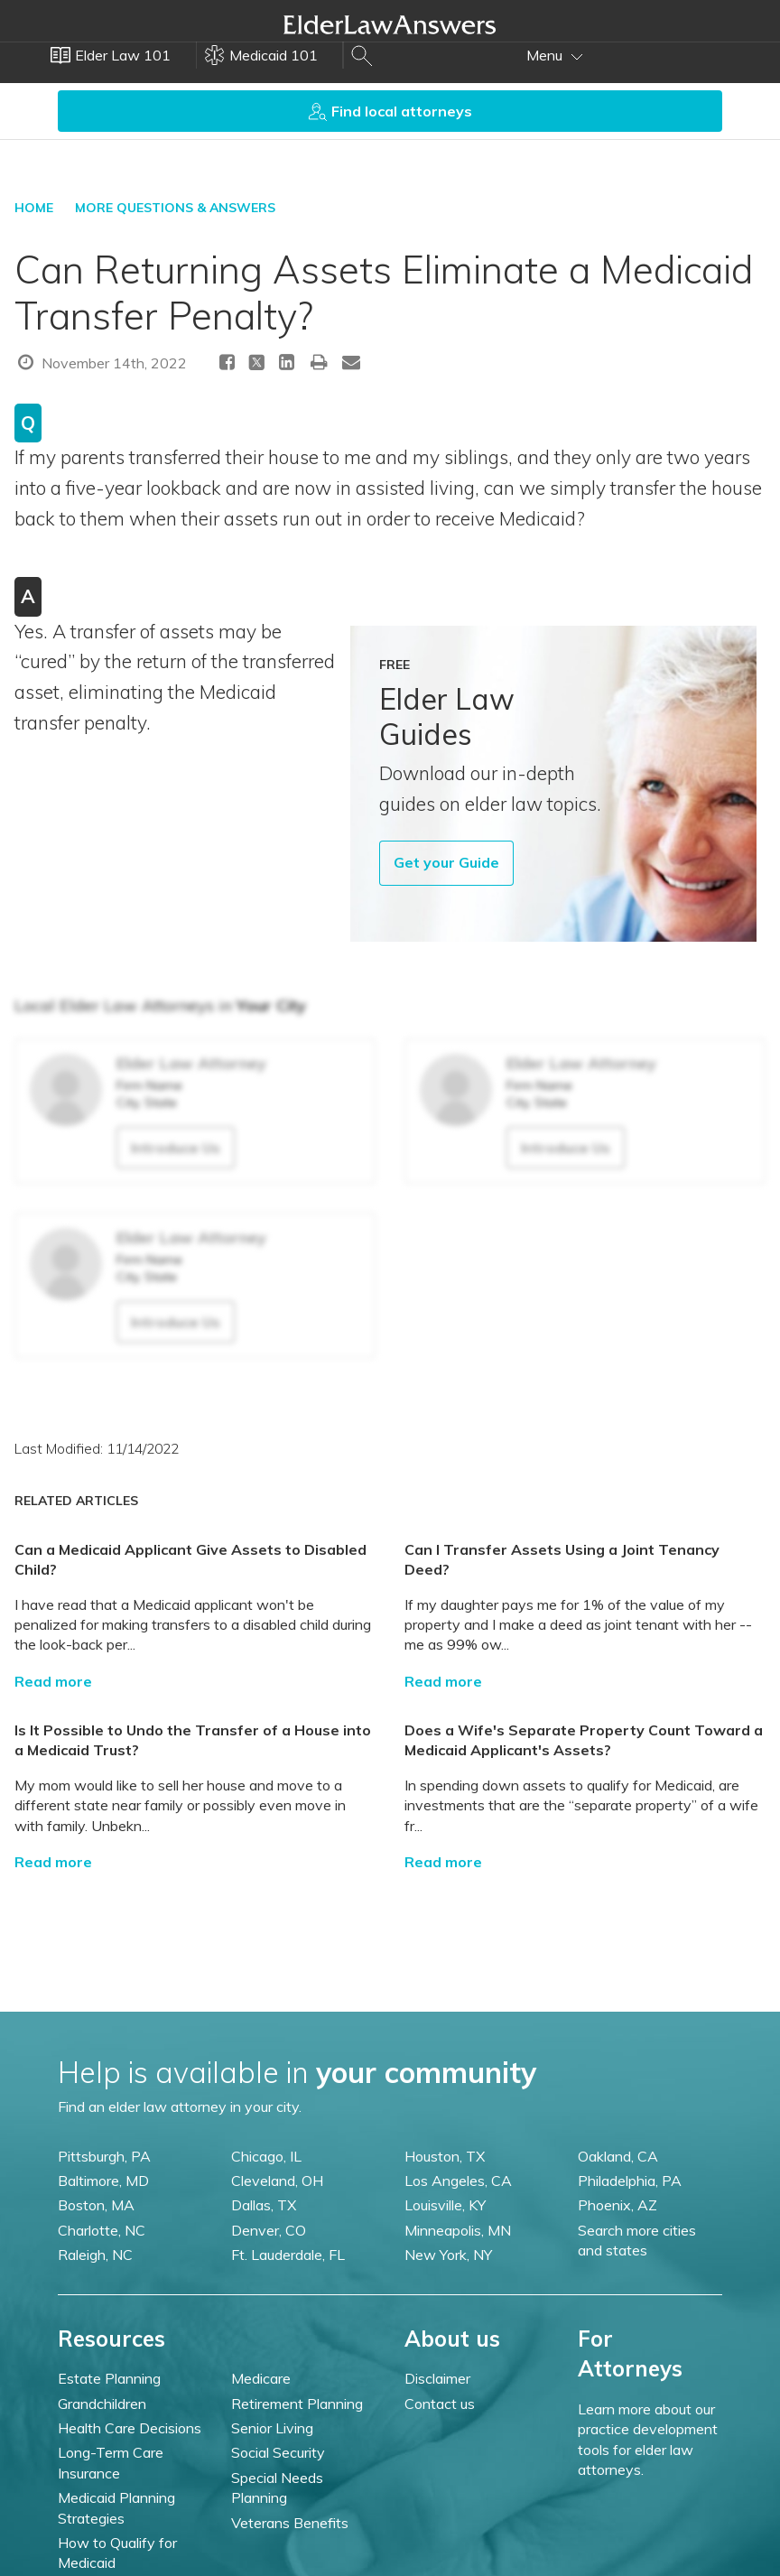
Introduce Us (175, 1148)
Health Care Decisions (129, 2428)
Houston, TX (444, 2156)
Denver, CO (268, 2230)
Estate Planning (109, 2378)
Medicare (261, 2378)
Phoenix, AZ (617, 2205)
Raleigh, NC (95, 2255)
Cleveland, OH (277, 2180)
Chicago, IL (266, 2156)
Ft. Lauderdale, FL (288, 2255)
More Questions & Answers (175, 208)
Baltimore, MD (103, 2180)
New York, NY (448, 2255)
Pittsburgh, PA (104, 2156)
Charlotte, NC (101, 2230)
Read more (53, 1681)
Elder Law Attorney (191, 1063)
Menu (554, 55)
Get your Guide (446, 862)
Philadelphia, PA (630, 2180)
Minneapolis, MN (457, 2230)
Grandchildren (102, 2404)
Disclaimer (437, 2378)
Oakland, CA (618, 2156)
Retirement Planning (297, 2404)
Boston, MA (96, 2205)
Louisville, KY (445, 2205)
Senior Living (272, 2428)
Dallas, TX (263, 2205)
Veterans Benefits (289, 2523)
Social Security (278, 2452)
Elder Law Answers (390, 24)
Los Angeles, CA (458, 2180)
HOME (33, 208)
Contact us (439, 2404)
